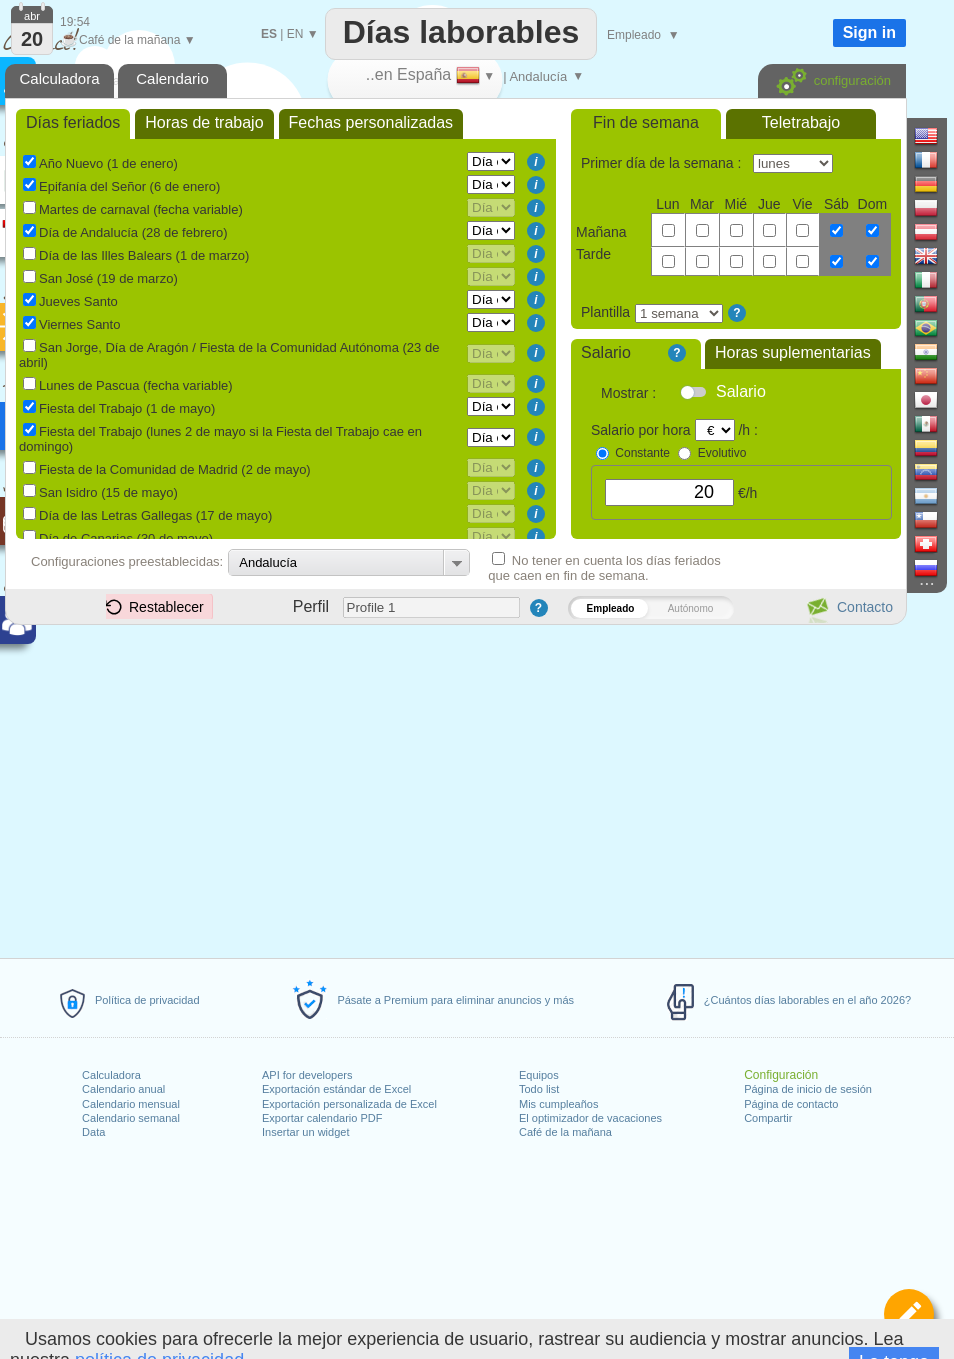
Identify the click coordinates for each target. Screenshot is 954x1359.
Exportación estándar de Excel (336, 1089)
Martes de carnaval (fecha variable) (141, 209)
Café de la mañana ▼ (128, 40)
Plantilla (605, 312)
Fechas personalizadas (371, 122)
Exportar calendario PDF (322, 1118)
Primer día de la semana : (663, 163)
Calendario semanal (131, 1118)
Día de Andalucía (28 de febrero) (133, 232)
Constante (642, 453)
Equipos (539, 1075)
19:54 (75, 22)
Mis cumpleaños (558, 1104)
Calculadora (111, 1075)
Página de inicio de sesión (808, 1089)
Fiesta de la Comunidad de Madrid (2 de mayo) (175, 469)
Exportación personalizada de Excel (349, 1104)
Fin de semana (646, 122)
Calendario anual (123, 1089)
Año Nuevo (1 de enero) (108, 163)
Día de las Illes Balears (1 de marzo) (144, 255)
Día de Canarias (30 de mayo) (126, 538)
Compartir (768, 1118)
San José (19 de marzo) (108, 278)
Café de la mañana (565, 1132)
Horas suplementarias (793, 352)
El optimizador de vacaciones (590, 1118)
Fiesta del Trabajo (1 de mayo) (127, 408)
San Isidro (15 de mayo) (108, 492)
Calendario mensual (131, 1104)
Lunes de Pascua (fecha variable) (136, 385)
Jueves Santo (78, 301)
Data (93, 1132)
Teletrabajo (801, 122)
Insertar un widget (305, 1132)
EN (295, 34)
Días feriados (73, 122)
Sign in (869, 32)
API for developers (307, 1075)
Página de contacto (791, 1104)
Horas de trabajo (204, 122)
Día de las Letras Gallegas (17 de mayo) (155, 515)
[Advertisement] (455, 788)
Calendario (172, 78)
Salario (606, 352)
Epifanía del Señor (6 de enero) (129, 186)
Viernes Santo (79, 324)
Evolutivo (722, 453)
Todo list (539, 1089)
